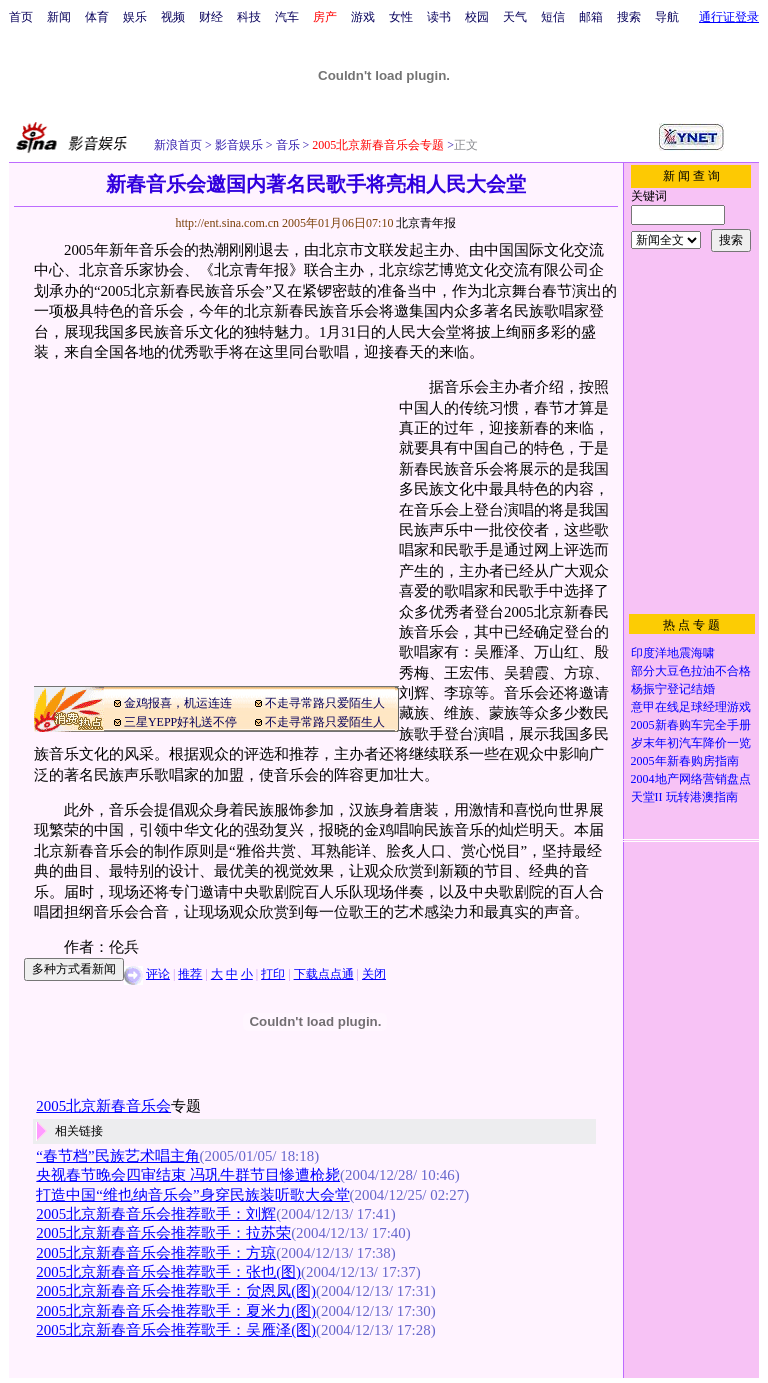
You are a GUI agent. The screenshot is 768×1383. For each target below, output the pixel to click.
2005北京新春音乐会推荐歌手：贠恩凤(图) (176, 1291)
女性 (401, 17)
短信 (553, 17)
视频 (173, 17)
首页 (21, 17)
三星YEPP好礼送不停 (180, 722)
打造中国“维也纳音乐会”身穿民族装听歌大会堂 (192, 1195)
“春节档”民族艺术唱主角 (117, 1156)
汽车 (287, 17)
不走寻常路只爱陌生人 (325, 703)
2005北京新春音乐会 (103, 1106)
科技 (249, 17)
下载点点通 (324, 974)
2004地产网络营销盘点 (691, 779)
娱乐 (135, 17)
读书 (439, 17)
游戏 (363, 17)
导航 (667, 17)
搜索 (629, 17)
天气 (515, 17)
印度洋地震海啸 (673, 653)
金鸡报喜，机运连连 (178, 703)
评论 (158, 974)
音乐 (286, 145)
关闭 (374, 974)
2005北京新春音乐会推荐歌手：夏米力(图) (176, 1311)
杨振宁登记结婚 (673, 689)
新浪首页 (178, 145)
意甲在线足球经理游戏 (691, 707)
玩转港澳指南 (702, 797)
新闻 (59, 17)
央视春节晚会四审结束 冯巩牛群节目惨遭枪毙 (188, 1175)
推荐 (190, 974)
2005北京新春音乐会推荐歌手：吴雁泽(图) (176, 1330)
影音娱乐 (239, 145)
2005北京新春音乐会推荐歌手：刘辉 (156, 1214)
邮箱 (591, 17)
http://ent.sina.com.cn (228, 223)
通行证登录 (729, 17)
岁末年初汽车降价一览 (691, 743)
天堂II (647, 797)
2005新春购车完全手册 (691, 725)
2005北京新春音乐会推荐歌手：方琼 (156, 1253)
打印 (273, 974)
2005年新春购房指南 (685, 761)
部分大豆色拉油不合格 (691, 671)
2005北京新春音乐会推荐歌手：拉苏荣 (163, 1233)
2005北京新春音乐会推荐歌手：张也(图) (168, 1272)
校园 (477, 17)
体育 (97, 17)
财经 (211, 17)
